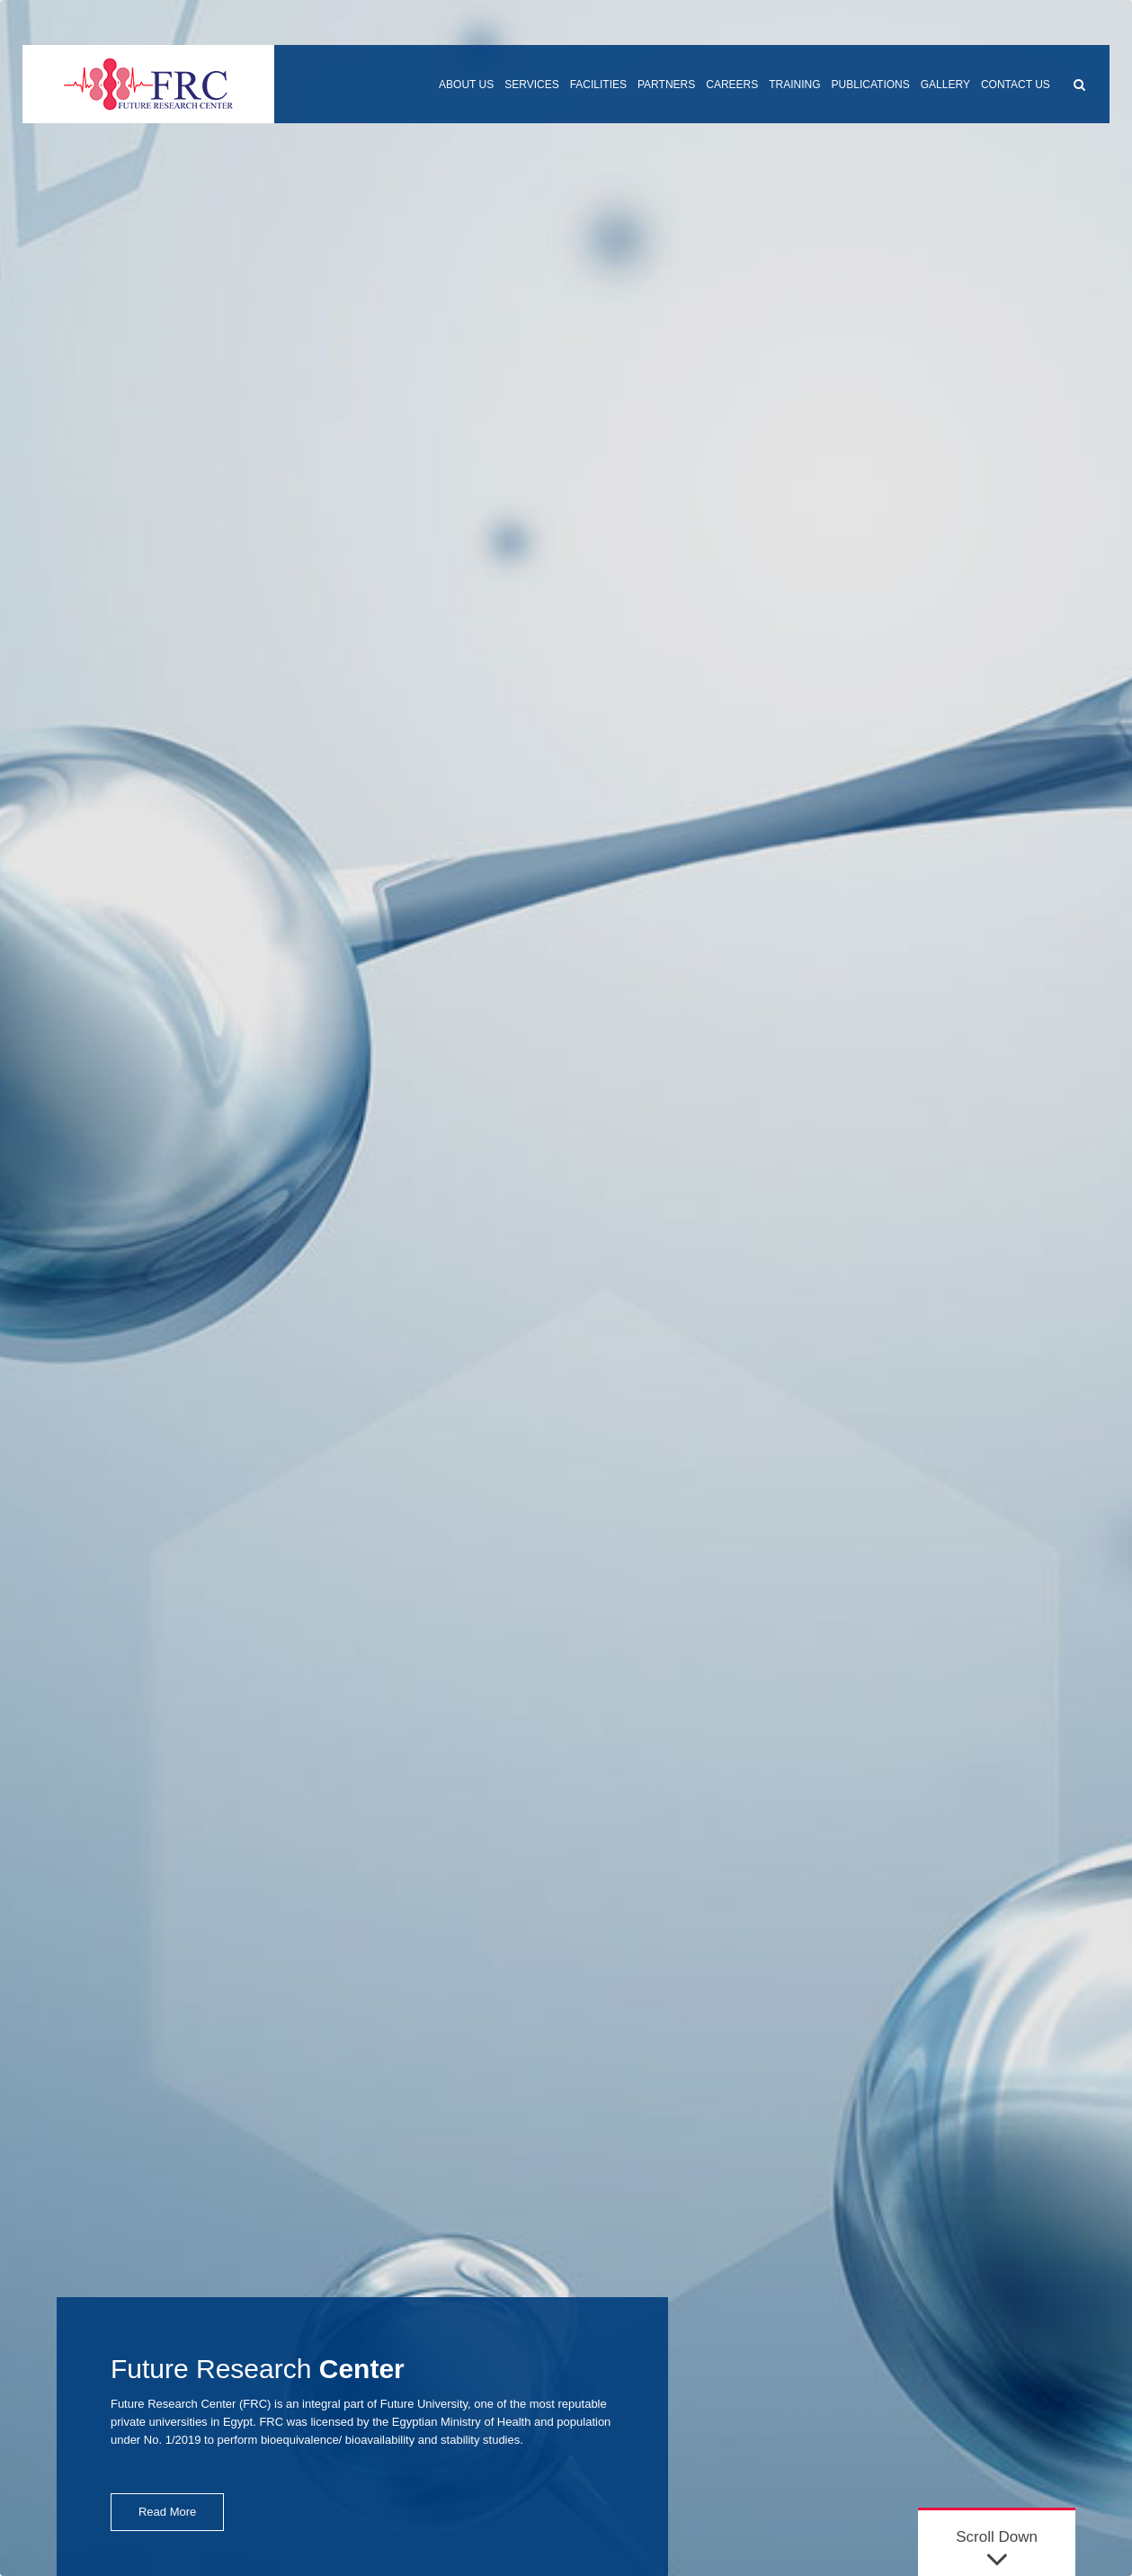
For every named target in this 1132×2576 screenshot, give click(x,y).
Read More (167, 2511)
